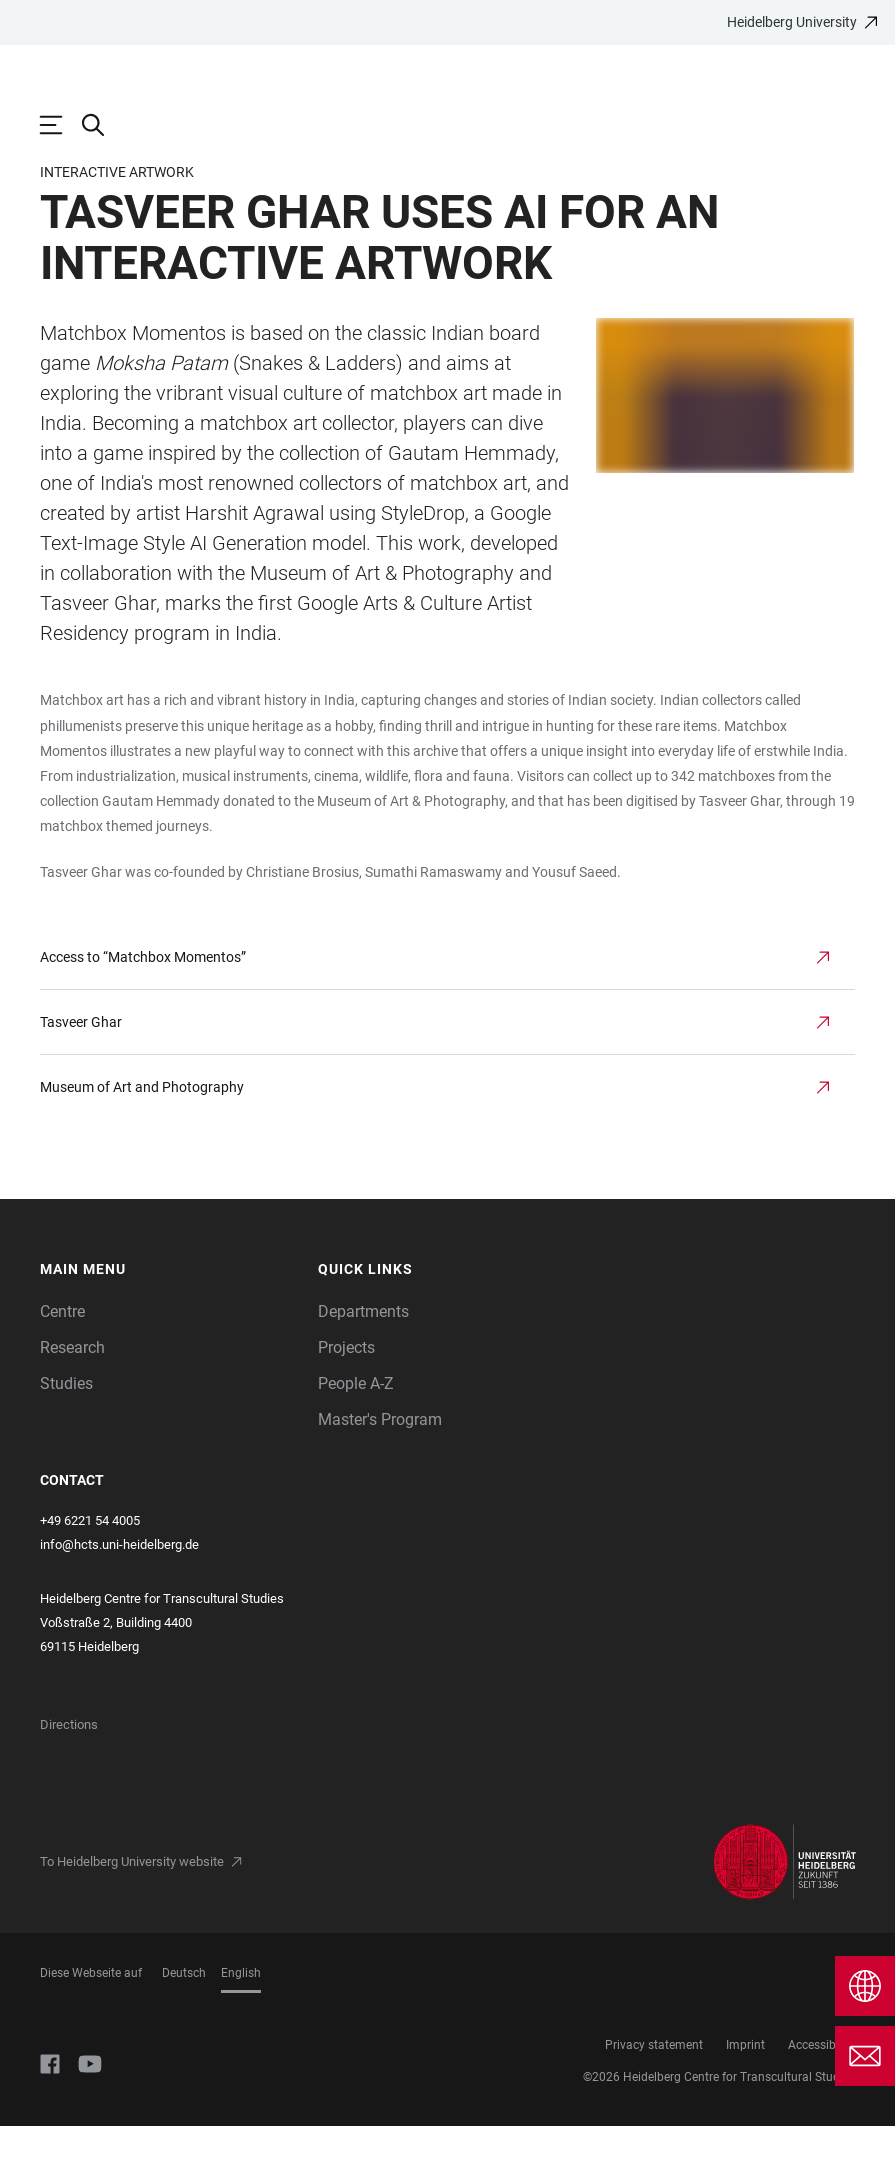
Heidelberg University (792, 22)
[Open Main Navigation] (61, 125)
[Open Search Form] (103, 125)
